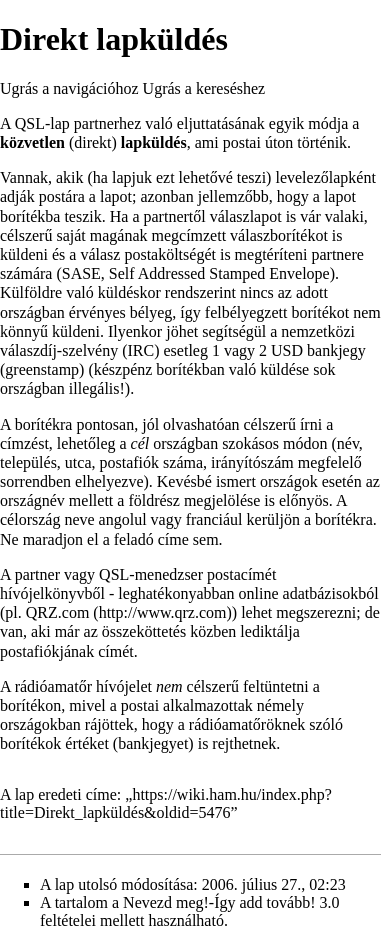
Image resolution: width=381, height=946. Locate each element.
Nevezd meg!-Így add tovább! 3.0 (231, 902)
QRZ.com (58, 612)
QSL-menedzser (151, 574)
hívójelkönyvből (52, 593)
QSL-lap (42, 123)
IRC (141, 350)
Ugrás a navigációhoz (69, 88)
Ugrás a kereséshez (204, 88)
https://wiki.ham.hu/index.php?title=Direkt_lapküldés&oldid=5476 (166, 803)
